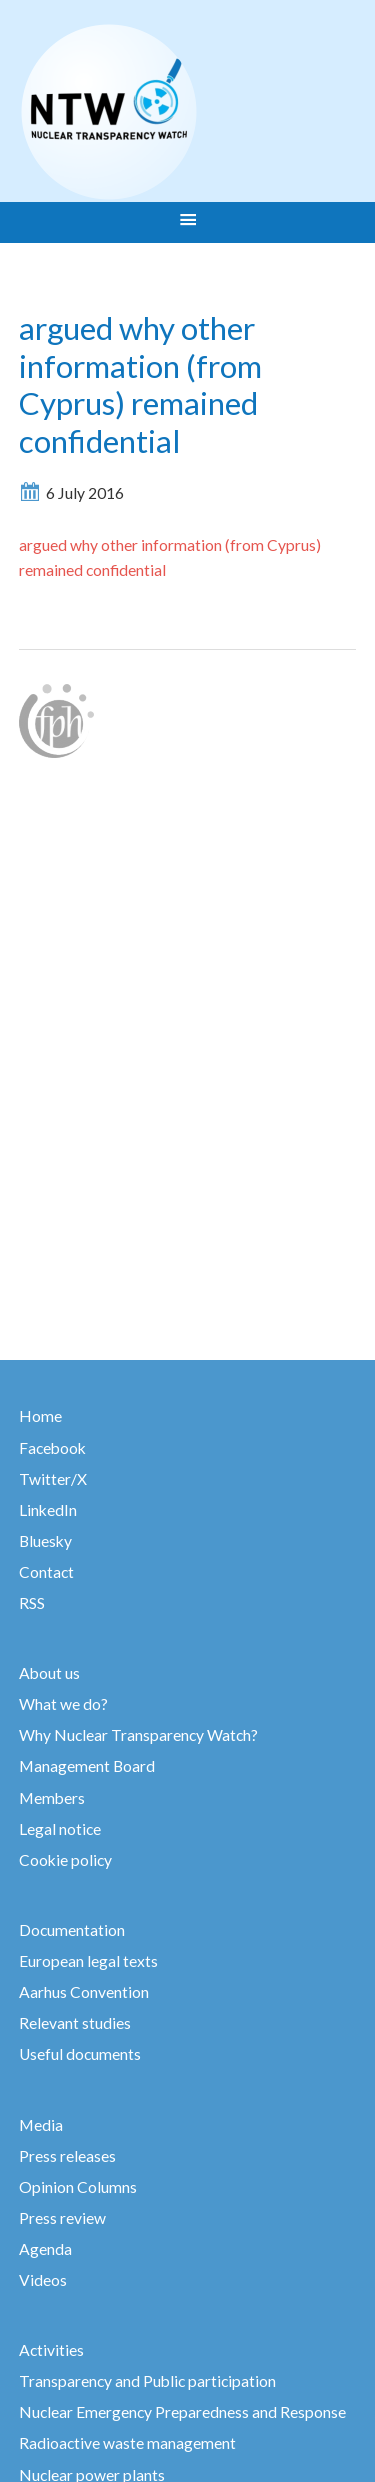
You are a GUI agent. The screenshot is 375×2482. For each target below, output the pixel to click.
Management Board (87, 1766)
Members (52, 1798)
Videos (43, 2280)
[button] (187, 222)
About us (49, 1673)
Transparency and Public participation (147, 2381)
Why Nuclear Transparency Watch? (138, 1735)
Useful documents (80, 2054)
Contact (46, 1572)
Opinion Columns (78, 2187)
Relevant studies (75, 2023)
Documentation (72, 1930)
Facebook (52, 1448)
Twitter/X (53, 1479)
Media (41, 2125)
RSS (32, 1603)
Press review (62, 2218)
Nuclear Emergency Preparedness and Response (182, 2412)
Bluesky (45, 1541)
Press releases (67, 2156)
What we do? (63, 1704)
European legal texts (88, 1961)
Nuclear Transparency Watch (187, 112)
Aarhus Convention (84, 1992)
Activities (51, 2350)
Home (40, 1416)
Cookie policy (65, 1860)
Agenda (45, 2249)
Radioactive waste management (127, 2443)
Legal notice (60, 1829)
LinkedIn (48, 1510)
